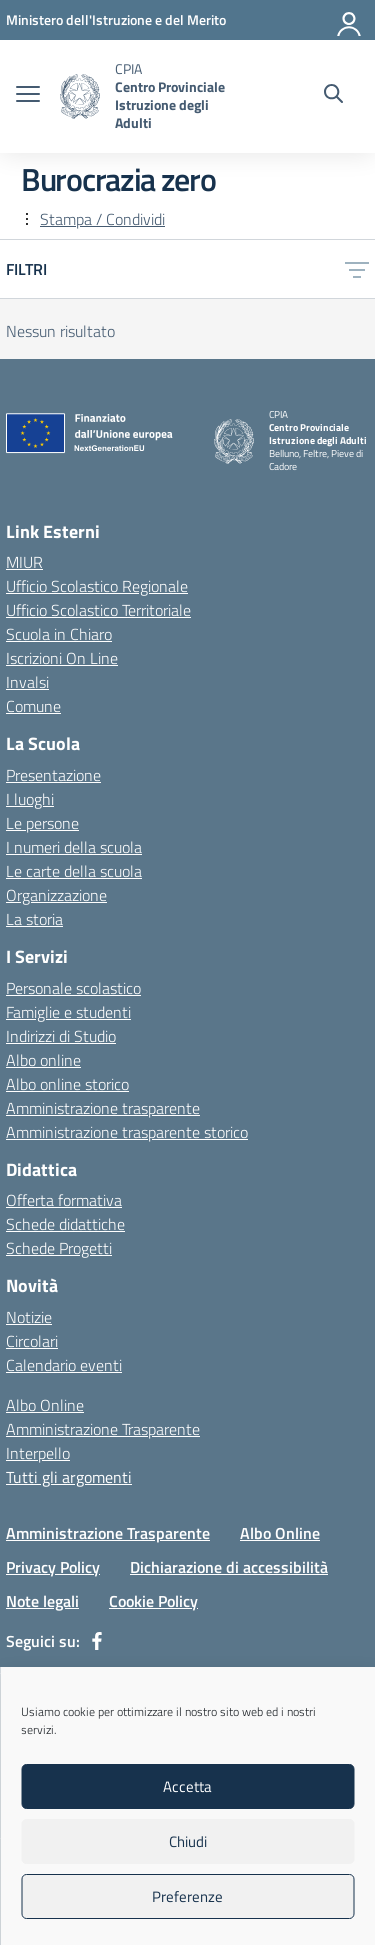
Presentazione (53, 775)
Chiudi (188, 1841)
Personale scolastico (73, 988)
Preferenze (187, 1896)
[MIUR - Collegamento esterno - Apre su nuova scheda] (116, 19)
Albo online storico (67, 1084)
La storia (34, 919)
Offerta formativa (64, 1200)
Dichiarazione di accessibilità (229, 1567)
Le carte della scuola (74, 871)
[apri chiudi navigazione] (28, 96)
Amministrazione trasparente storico (127, 1132)
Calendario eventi (64, 1365)
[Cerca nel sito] (333, 96)
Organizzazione (56, 895)
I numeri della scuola (74, 847)
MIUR (24, 562)
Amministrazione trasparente (103, 1108)
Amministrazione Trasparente (103, 1429)
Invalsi (27, 682)
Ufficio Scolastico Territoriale (98, 610)
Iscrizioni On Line (62, 658)
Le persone (42, 823)
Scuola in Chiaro (59, 634)
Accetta (187, 1786)
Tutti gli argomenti (69, 1477)
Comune (33, 706)
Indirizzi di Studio (61, 1036)
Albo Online (45, 1405)
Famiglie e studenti (68, 1012)
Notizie (29, 1317)
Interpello (38, 1453)
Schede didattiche (65, 1224)
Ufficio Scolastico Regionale (97, 586)
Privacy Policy (53, 1567)
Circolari (32, 1341)
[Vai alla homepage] (80, 96)
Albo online (43, 1060)
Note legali (42, 1601)
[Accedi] (350, 20)
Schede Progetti (59, 1248)
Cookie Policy (153, 1601)
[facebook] (97, 1641)
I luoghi (30, 799)
